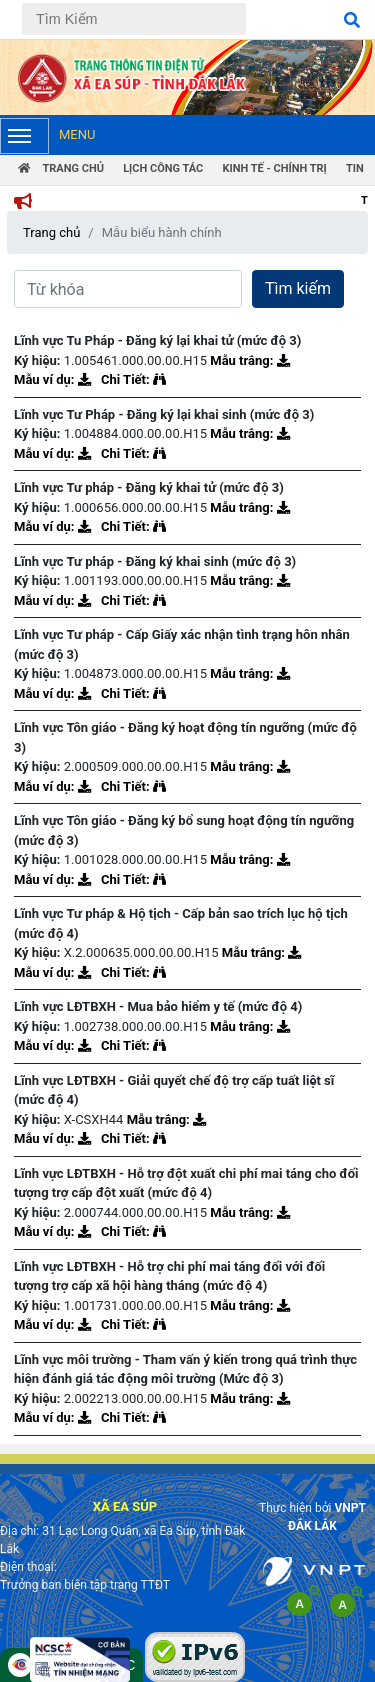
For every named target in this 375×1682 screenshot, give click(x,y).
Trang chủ (51, 232)
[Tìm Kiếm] (134, 19)
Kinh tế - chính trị (274, 168)
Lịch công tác (163, 168)
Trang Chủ (61, 168)
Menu (47, 136)
